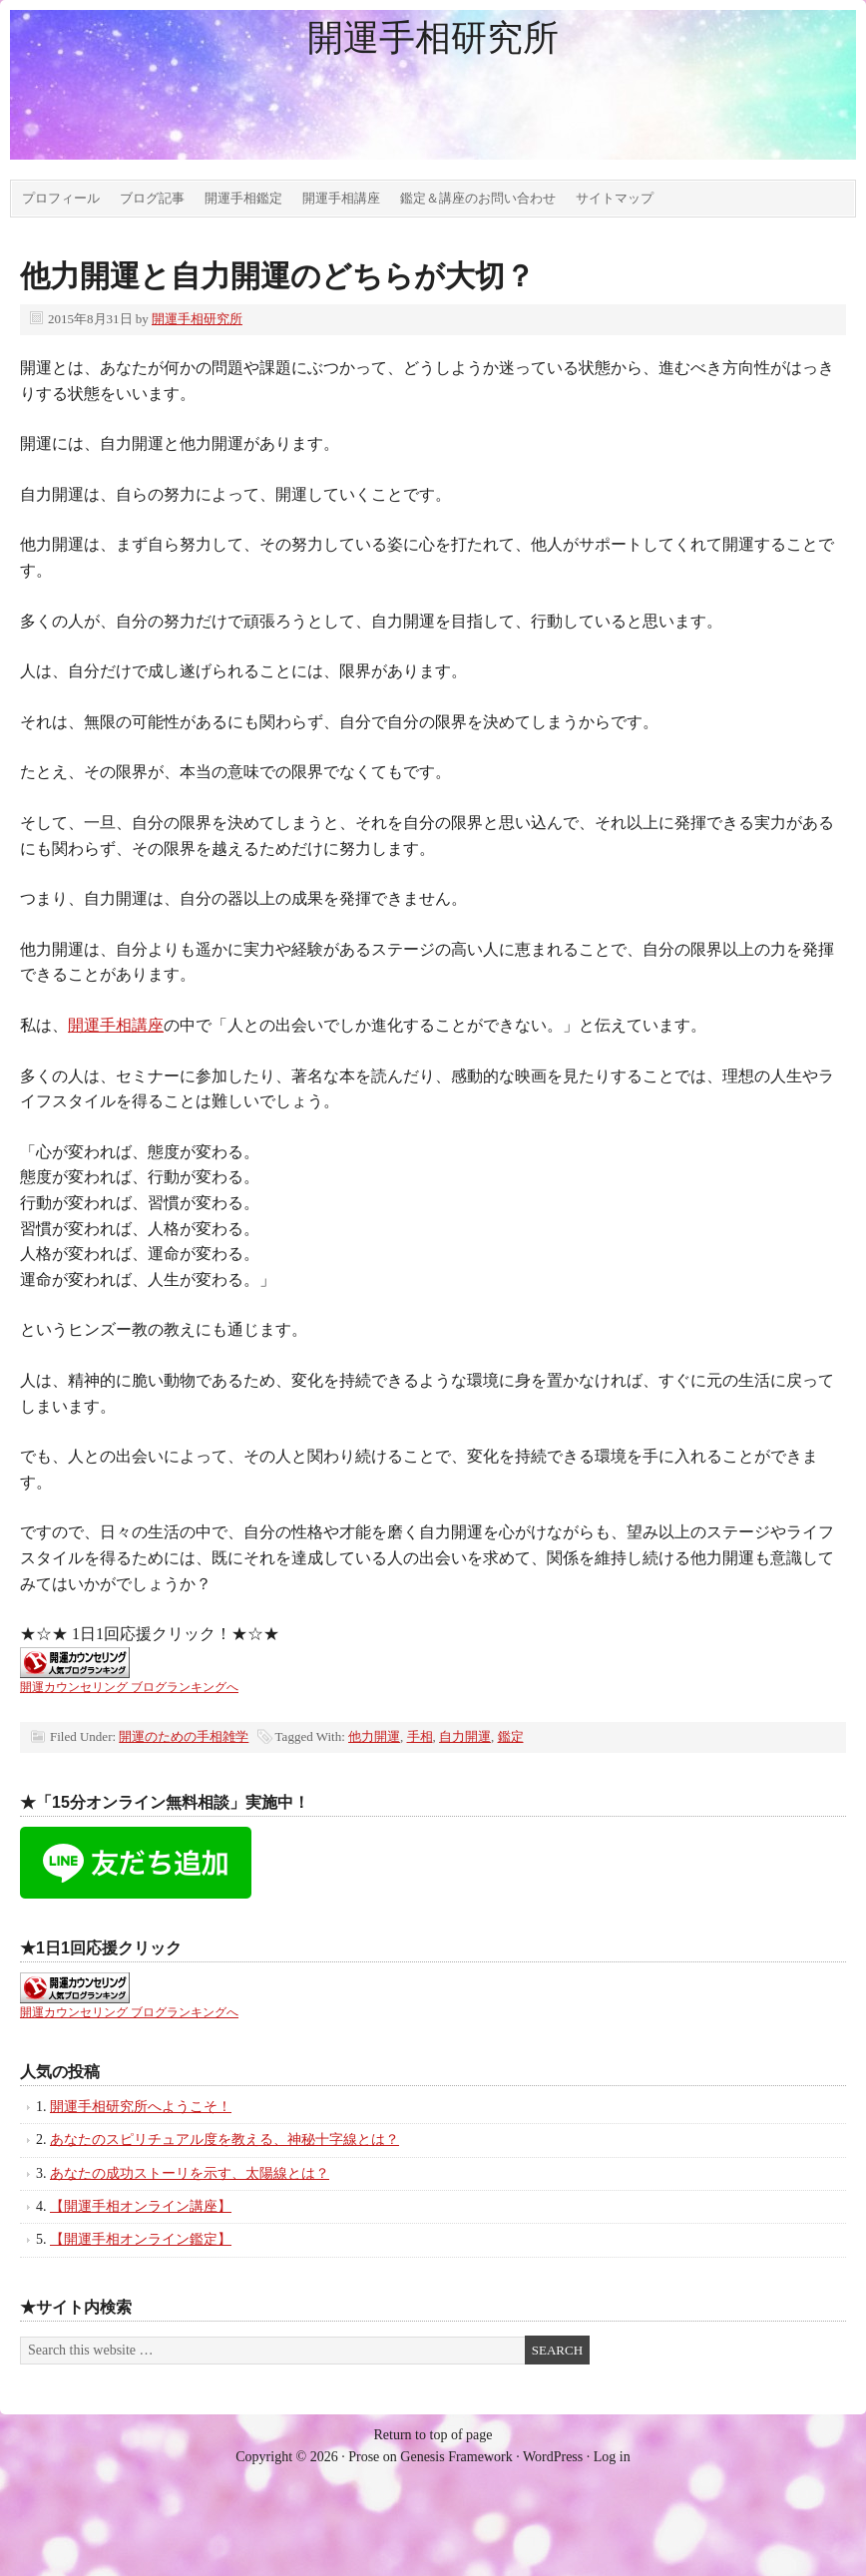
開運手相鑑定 (243, 198)
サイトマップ (614, 198)
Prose (363, 2456)
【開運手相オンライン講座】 (140, 2206)
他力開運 (374, 1736)
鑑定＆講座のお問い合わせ (478, 198)
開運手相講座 (341, 198)
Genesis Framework (456, 2456)
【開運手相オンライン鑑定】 (140, 2239)
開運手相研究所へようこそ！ (140, 2106)
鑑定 (511, 1736)
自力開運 (465, 1736)
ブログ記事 (152, 198)
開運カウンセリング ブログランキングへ (129, 1687)
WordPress (553, 2456)
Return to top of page (433, 2434)
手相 (420, 1736)
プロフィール (61, 198)
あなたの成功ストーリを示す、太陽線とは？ (189, 2173)
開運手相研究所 (433, 38)
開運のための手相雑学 (183, 1736)
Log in (612, 2456)
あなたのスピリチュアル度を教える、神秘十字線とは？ (224, 2139)
